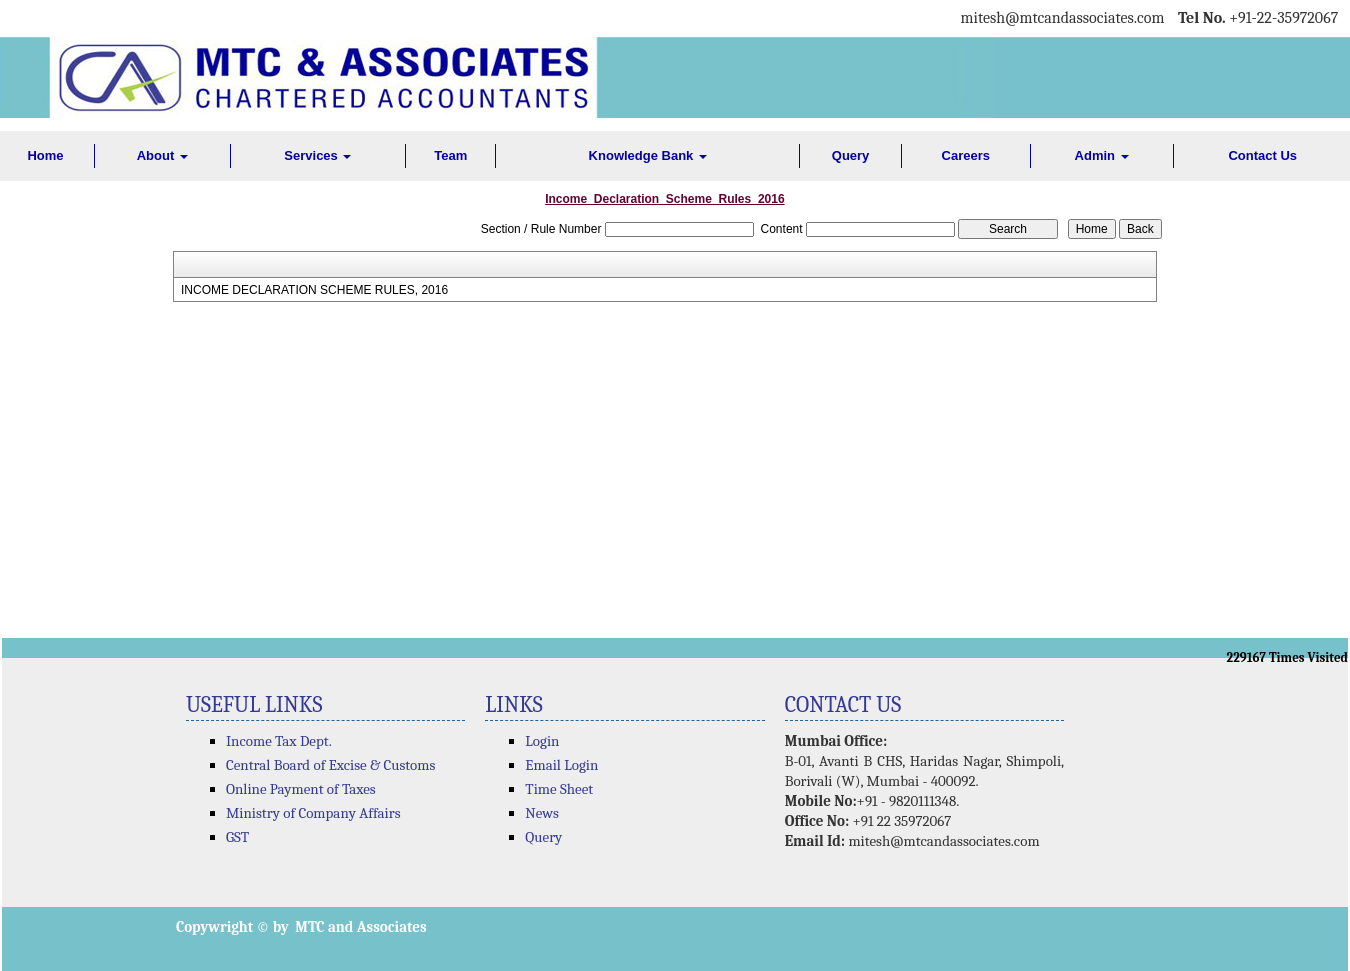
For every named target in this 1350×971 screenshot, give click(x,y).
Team (450, 155)
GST (237, 837)
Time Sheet (559, 789)
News (542, 813)
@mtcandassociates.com (1084, 18)
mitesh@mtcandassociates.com (943, 841)
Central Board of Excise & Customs (330, 765)
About (162, 155)
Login (542, 741)
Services (317, 155)
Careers (966, 155)
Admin (1102, 155)
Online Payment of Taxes (301, 789)
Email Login (561, 765)
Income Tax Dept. (279, 741)
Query (851, 155)
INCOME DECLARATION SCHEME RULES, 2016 (314, 290)
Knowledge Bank (648, 155)
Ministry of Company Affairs (313, 813)
